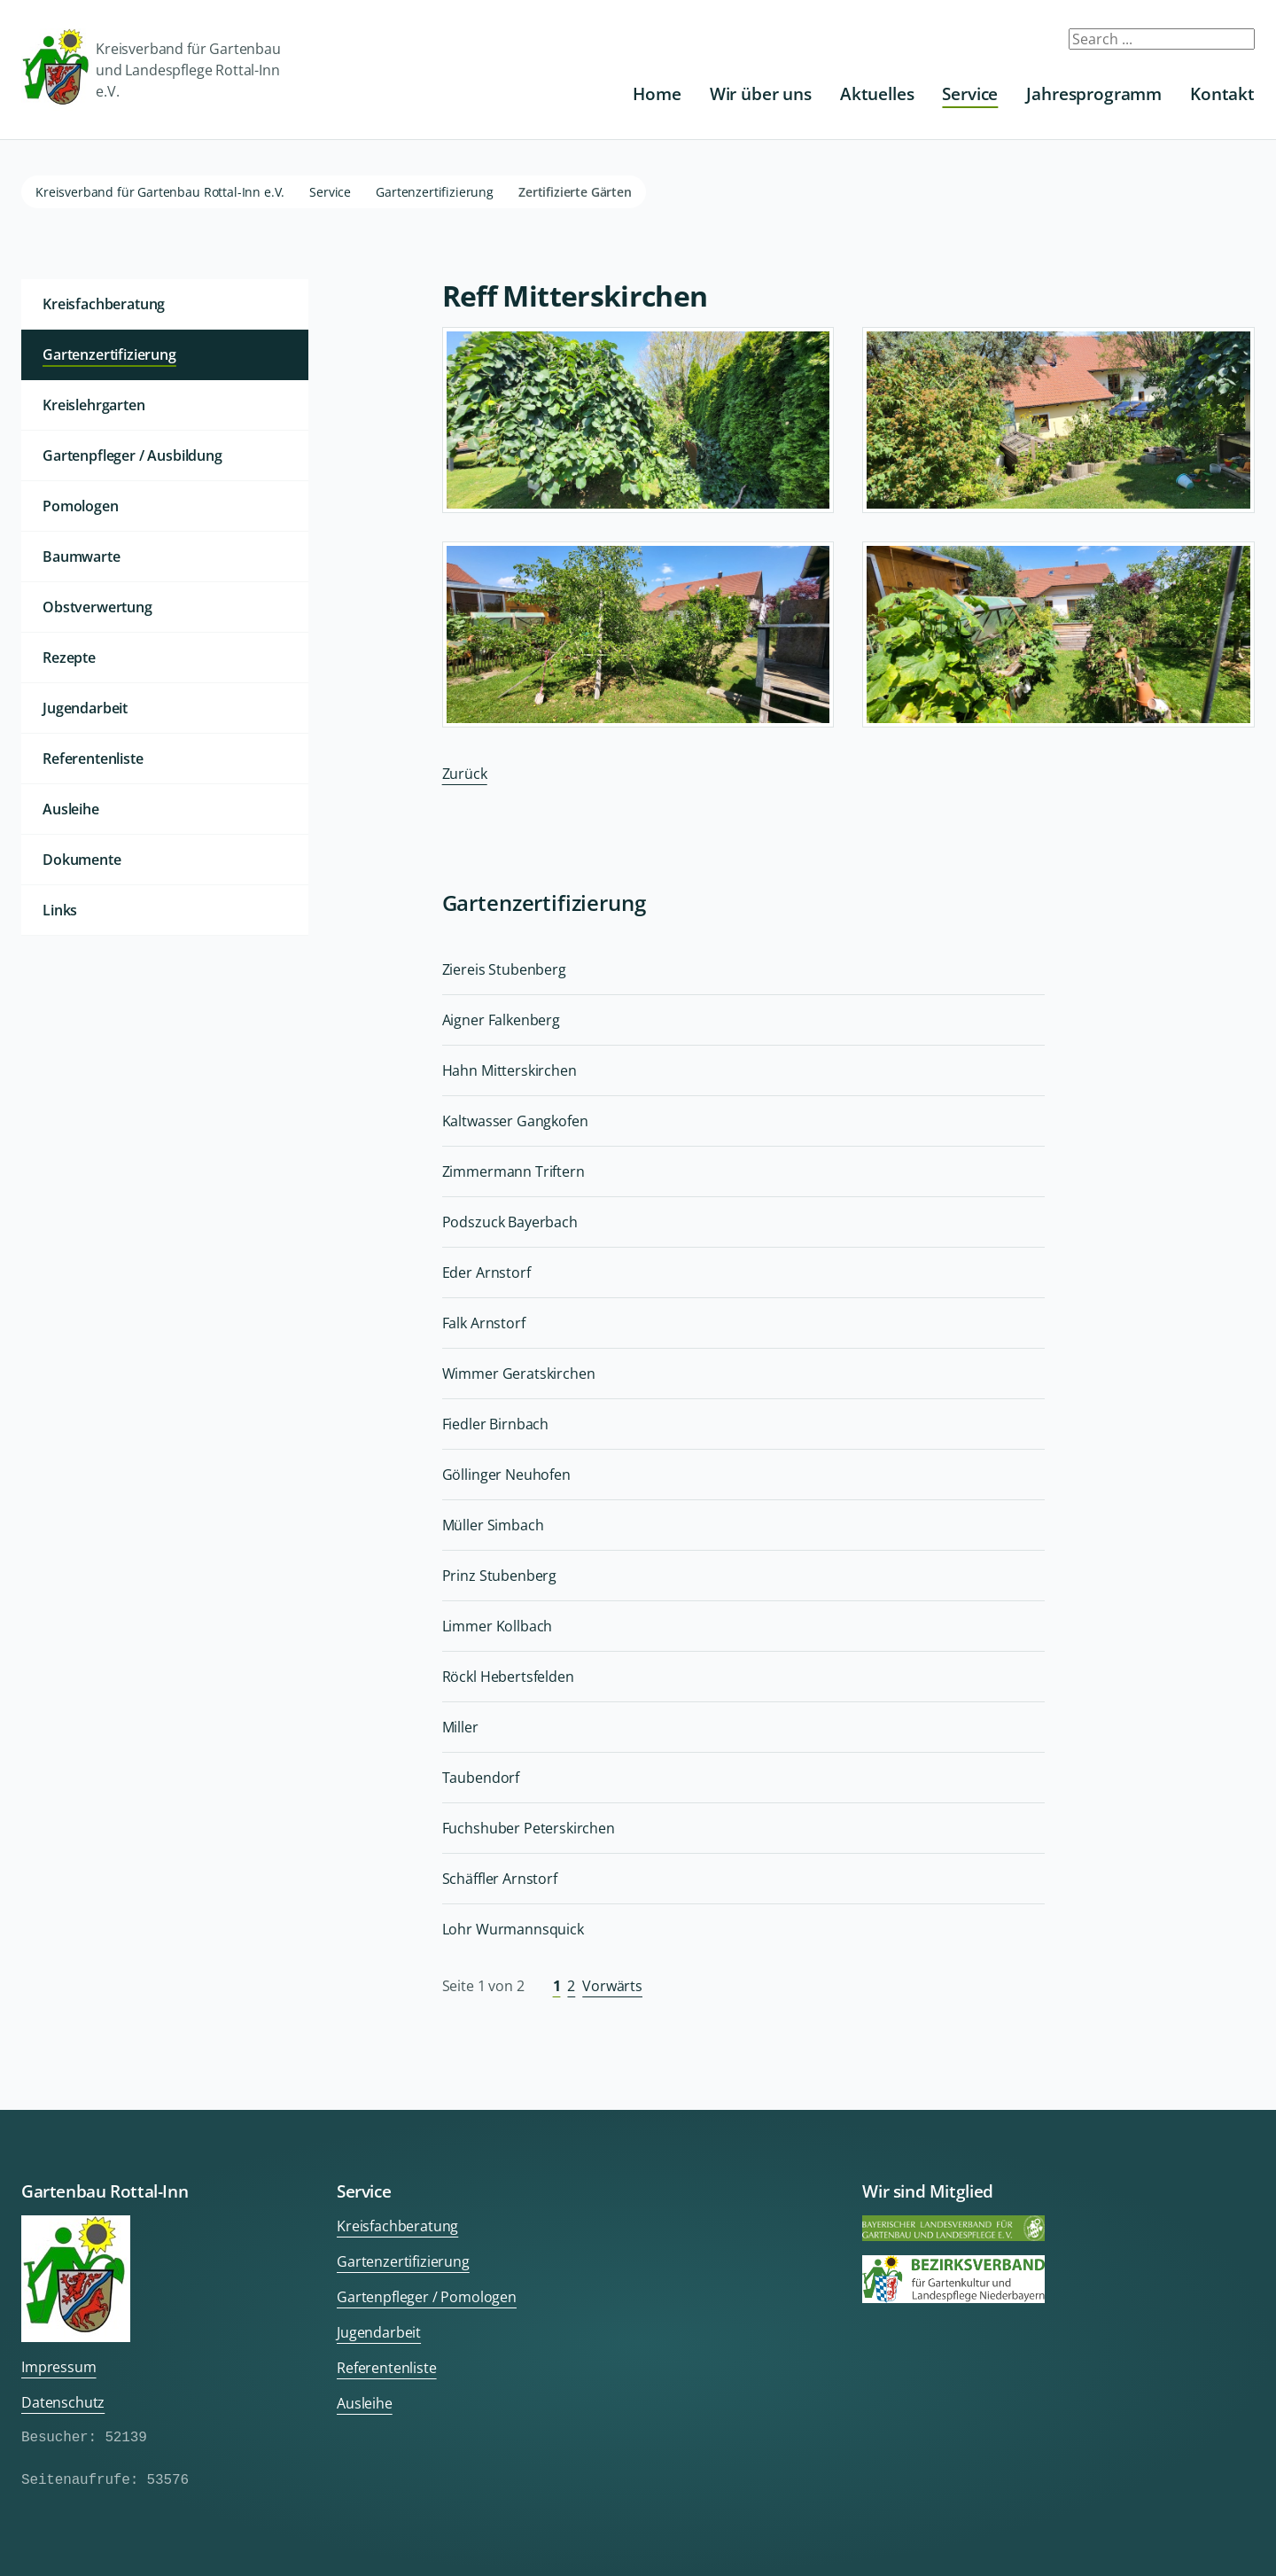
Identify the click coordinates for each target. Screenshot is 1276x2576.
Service (970, 93)
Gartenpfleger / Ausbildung (132, 455)
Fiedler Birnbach (495, 1424)
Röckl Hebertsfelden (508, 1676)
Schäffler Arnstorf (499, 1878)
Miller (460, 1727)
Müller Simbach (493, 1525)
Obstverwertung (97, 607)
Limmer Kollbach (497, 1626)
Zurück (464, 773)
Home (657, 93)
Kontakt (1222, 93)
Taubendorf (480, 1777)
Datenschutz (63, 2402)
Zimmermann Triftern (513, 1171)
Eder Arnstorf (486, 1272)
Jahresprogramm (1094, 93)
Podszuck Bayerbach (510, 1222)
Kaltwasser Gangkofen (515, 1121)
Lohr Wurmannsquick (513, 1929)
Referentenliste (93, 758)
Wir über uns (761, 93)
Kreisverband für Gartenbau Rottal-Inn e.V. (159, 191)
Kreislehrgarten (94, 405)
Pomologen (81, 506)
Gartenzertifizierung (435, 191)
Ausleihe (71, 809)
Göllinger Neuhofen (506, 1474)
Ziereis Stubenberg (504, 969)
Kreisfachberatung (104, 304)
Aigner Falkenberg (501, 1020)
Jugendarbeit (85, 708)
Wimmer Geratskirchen (518, 1373)
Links (60, 910)
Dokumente (82, 859)
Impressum (59, 2367)
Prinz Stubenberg (499, 1575)
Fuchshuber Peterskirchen (528, 1828)
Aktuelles (877, 93)
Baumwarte (82, 556)
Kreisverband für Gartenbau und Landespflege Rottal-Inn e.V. (151, 69)
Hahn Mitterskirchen (509, 1070)
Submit (1230, 46)
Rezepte (69, 657)
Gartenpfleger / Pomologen (427, 2297)
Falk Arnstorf (483, 1323)
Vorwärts (612, 1986)
